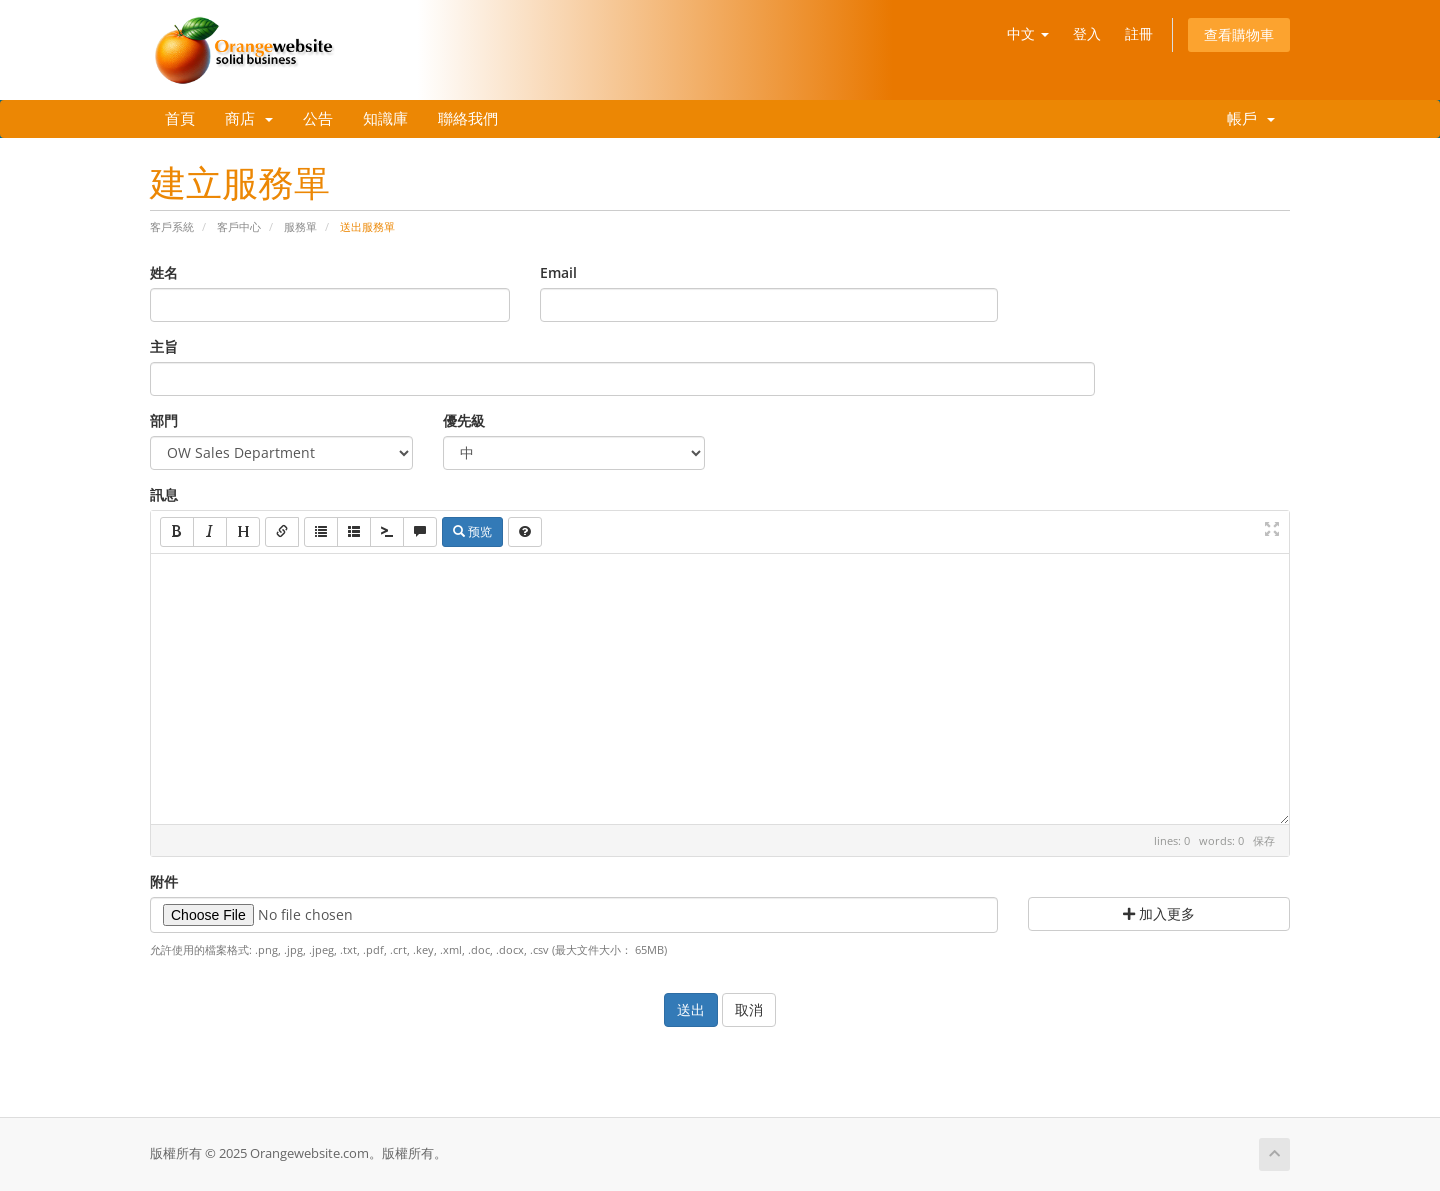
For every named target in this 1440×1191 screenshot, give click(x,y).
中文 (1028, 33)
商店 (249, 119)
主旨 (164, 346)
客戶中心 (239, 226)
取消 (749, 1009)
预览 (472, 531)
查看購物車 (1239, 34)
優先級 (464, 420)
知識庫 (385, 119)
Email (558, 272)
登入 (1087, 33)
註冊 (1139, 33)
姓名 (164, 272)
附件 (164, 881)
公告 (318, 119)
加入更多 (1159, 913)
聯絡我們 (468, 119)
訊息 (164, 494)
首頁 (180, 119)
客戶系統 (172, 226)
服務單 (300, 226)
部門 (164, 420)
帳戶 (1247, 119)
